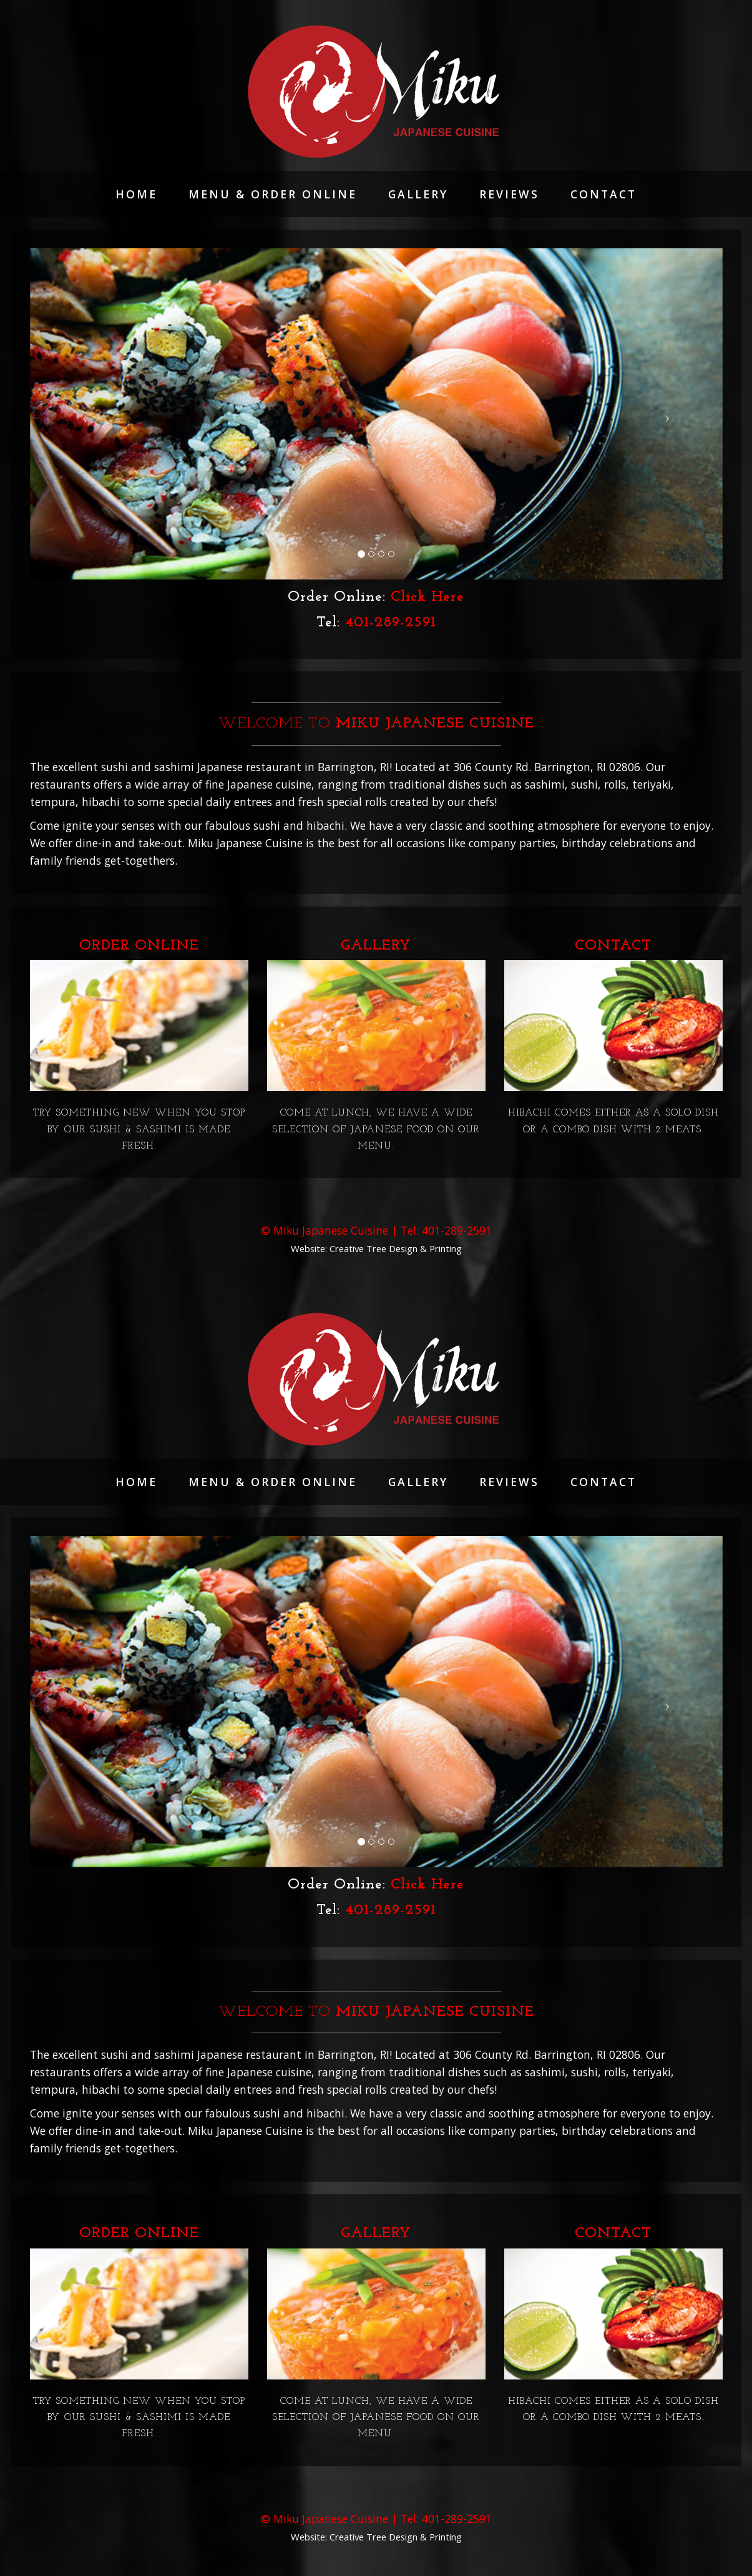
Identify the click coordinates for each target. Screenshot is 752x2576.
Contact (603, 194)
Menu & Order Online (272, 194)
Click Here (427, 597)
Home (136, 194)
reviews (509, 194)
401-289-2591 (390, 622)
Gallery (418, 194)
